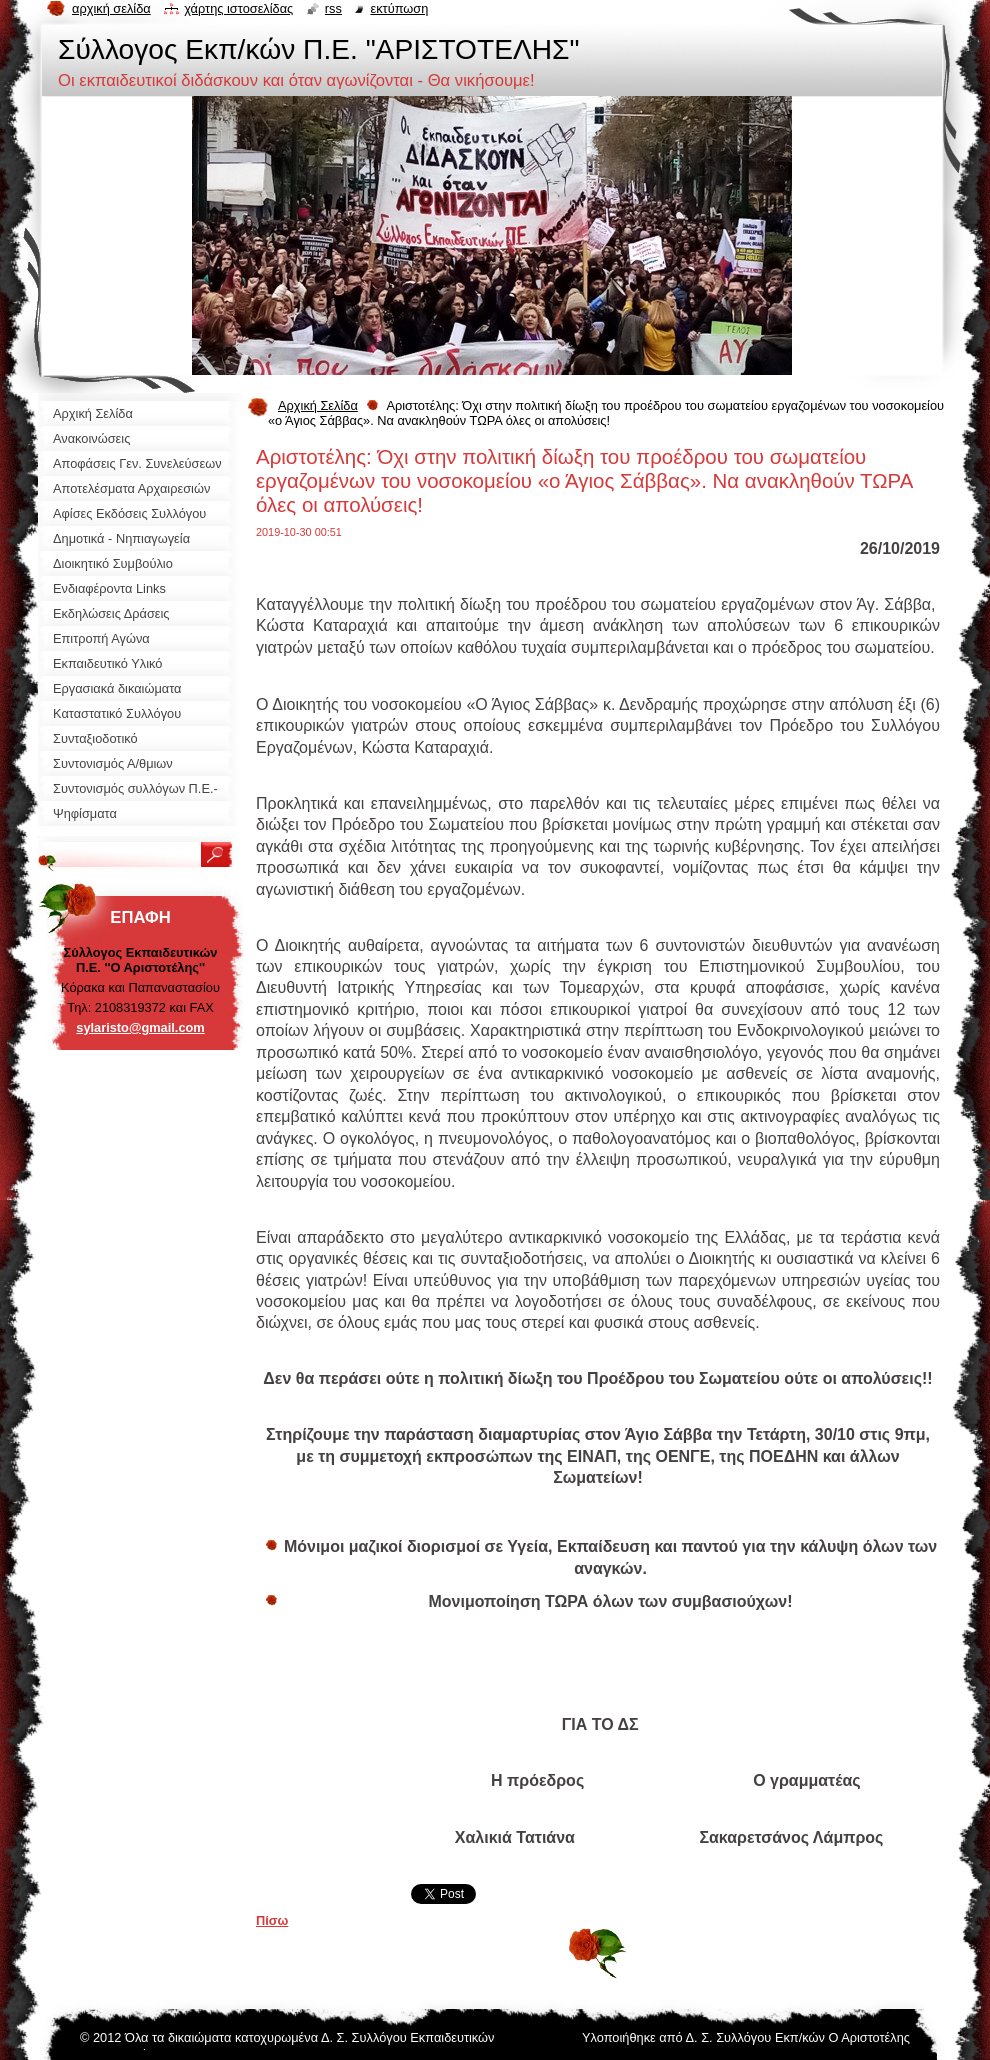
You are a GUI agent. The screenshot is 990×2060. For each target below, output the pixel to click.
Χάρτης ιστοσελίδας (238, 8)
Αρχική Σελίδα (318, 405)
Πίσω (272, 1920)
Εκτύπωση (399, 8)
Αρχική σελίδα (111, 8)
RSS (333, 8)
